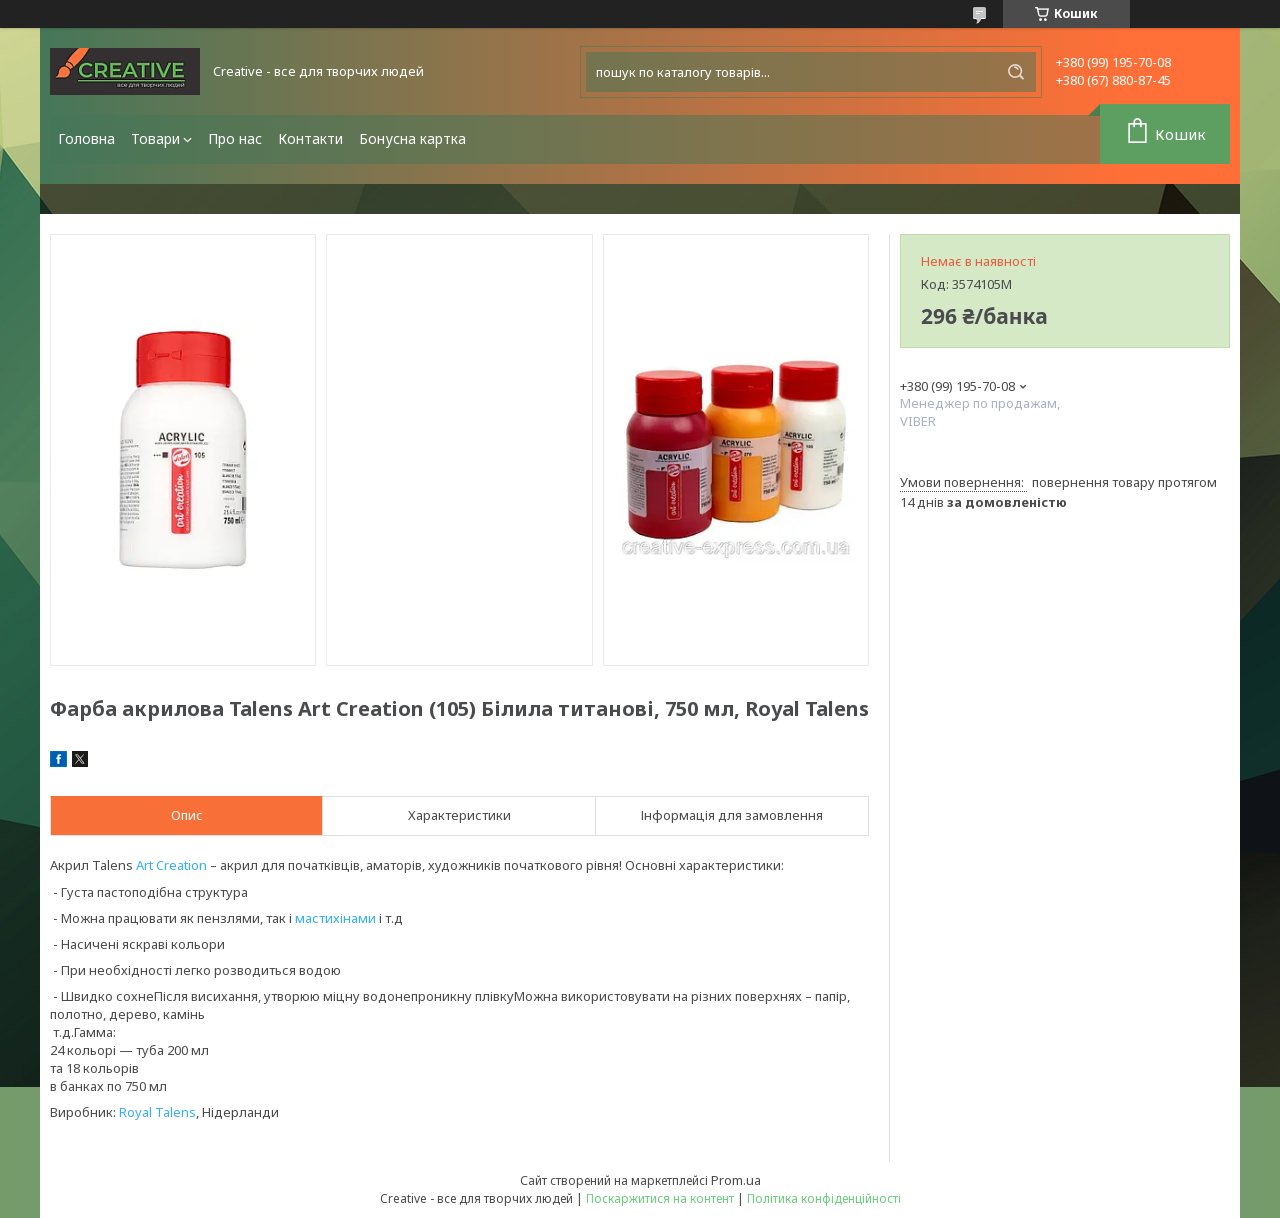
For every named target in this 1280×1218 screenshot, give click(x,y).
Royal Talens (157, 1112)
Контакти (310, 138)
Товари (155, 138)
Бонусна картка (412, 138)
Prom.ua (736, 1180)
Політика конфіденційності (824, 1198)
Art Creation (171, 865)
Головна (86, 138)
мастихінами (335, 918)
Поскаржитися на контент (660, 1198)
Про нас (235, 138)
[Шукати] (1016, 72)
